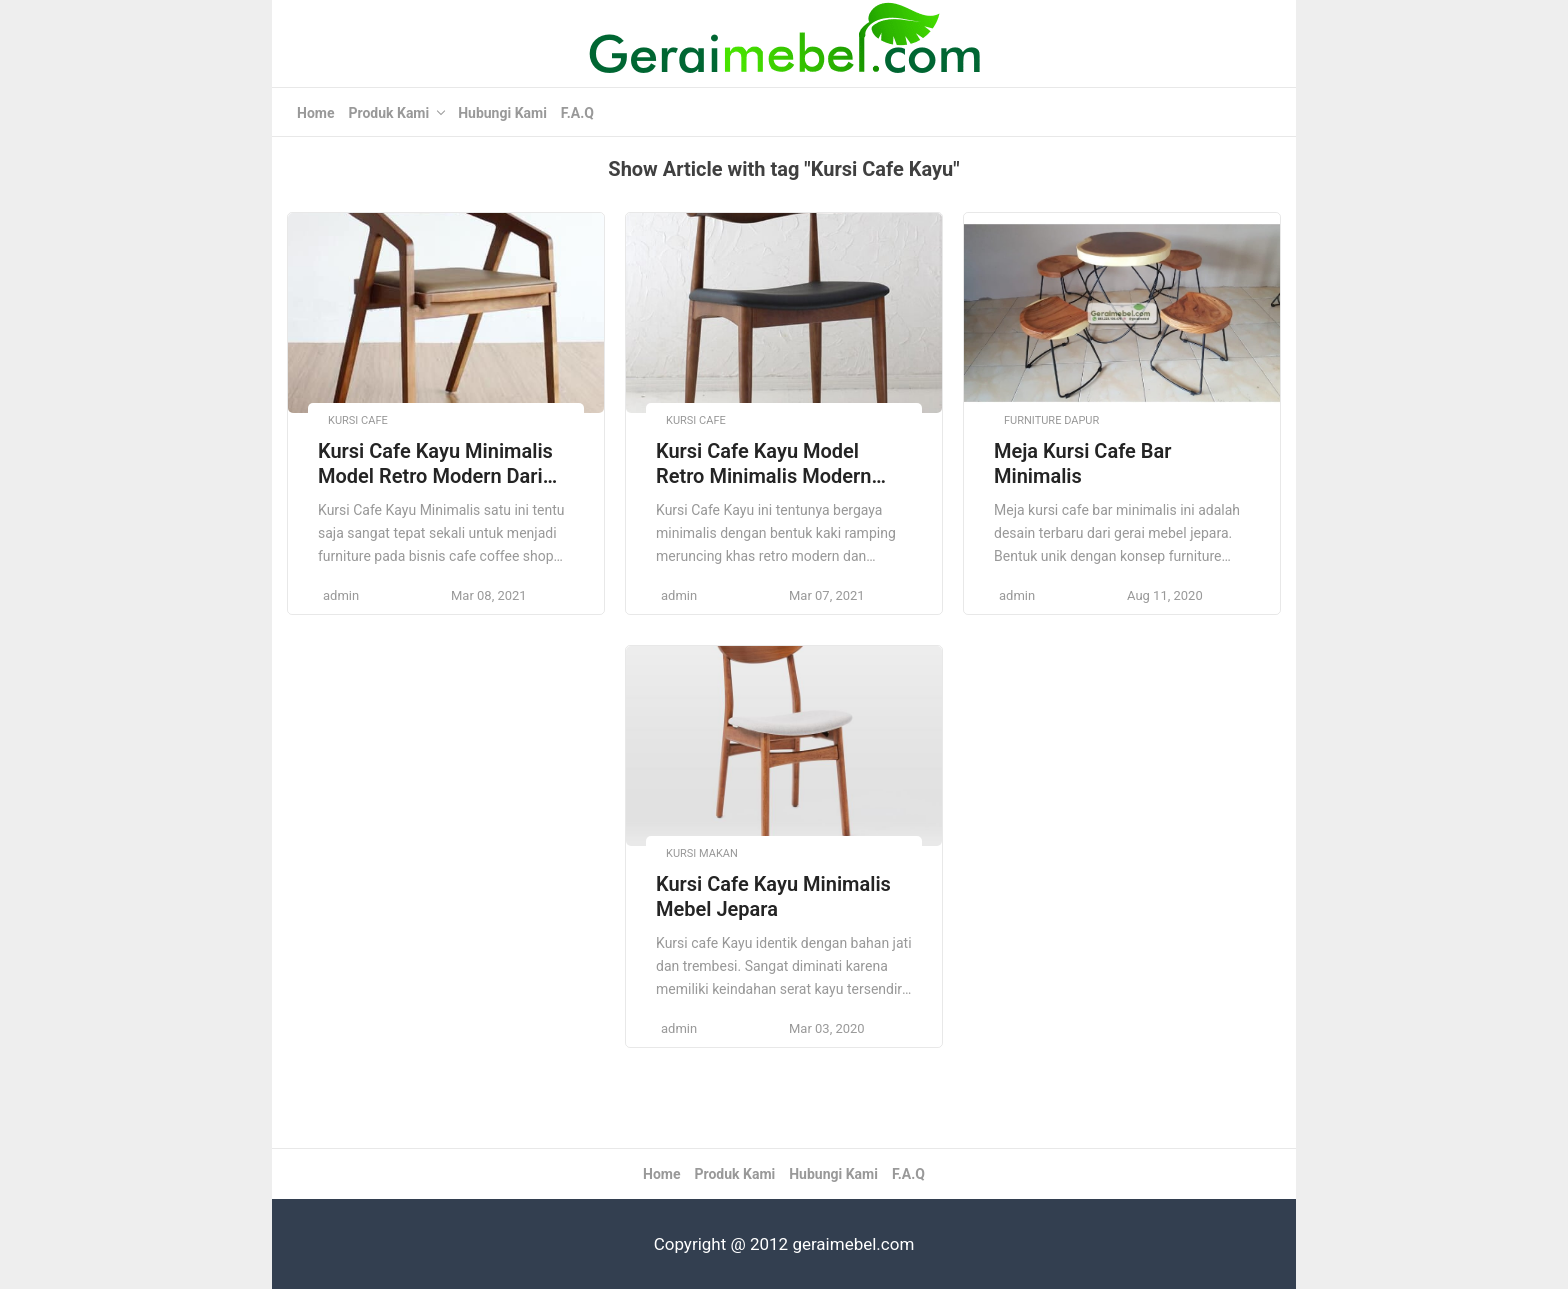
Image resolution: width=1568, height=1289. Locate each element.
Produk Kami (388, 113)
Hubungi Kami (502, 113)
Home (315, 113)
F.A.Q (577, 113)
